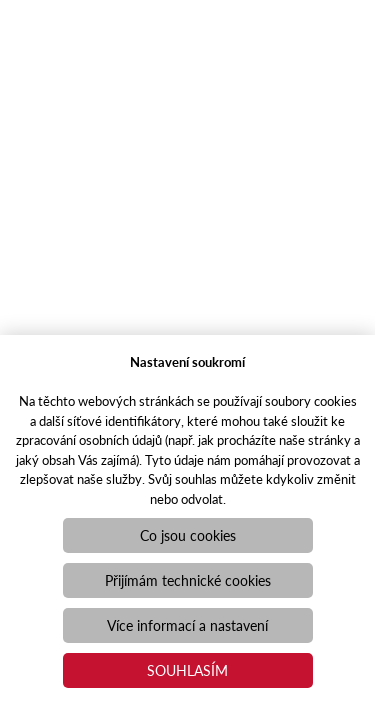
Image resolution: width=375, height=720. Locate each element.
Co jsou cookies (188, 535)
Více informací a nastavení (187, 625)
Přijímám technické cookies (188, 580)
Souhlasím (187, 670)
